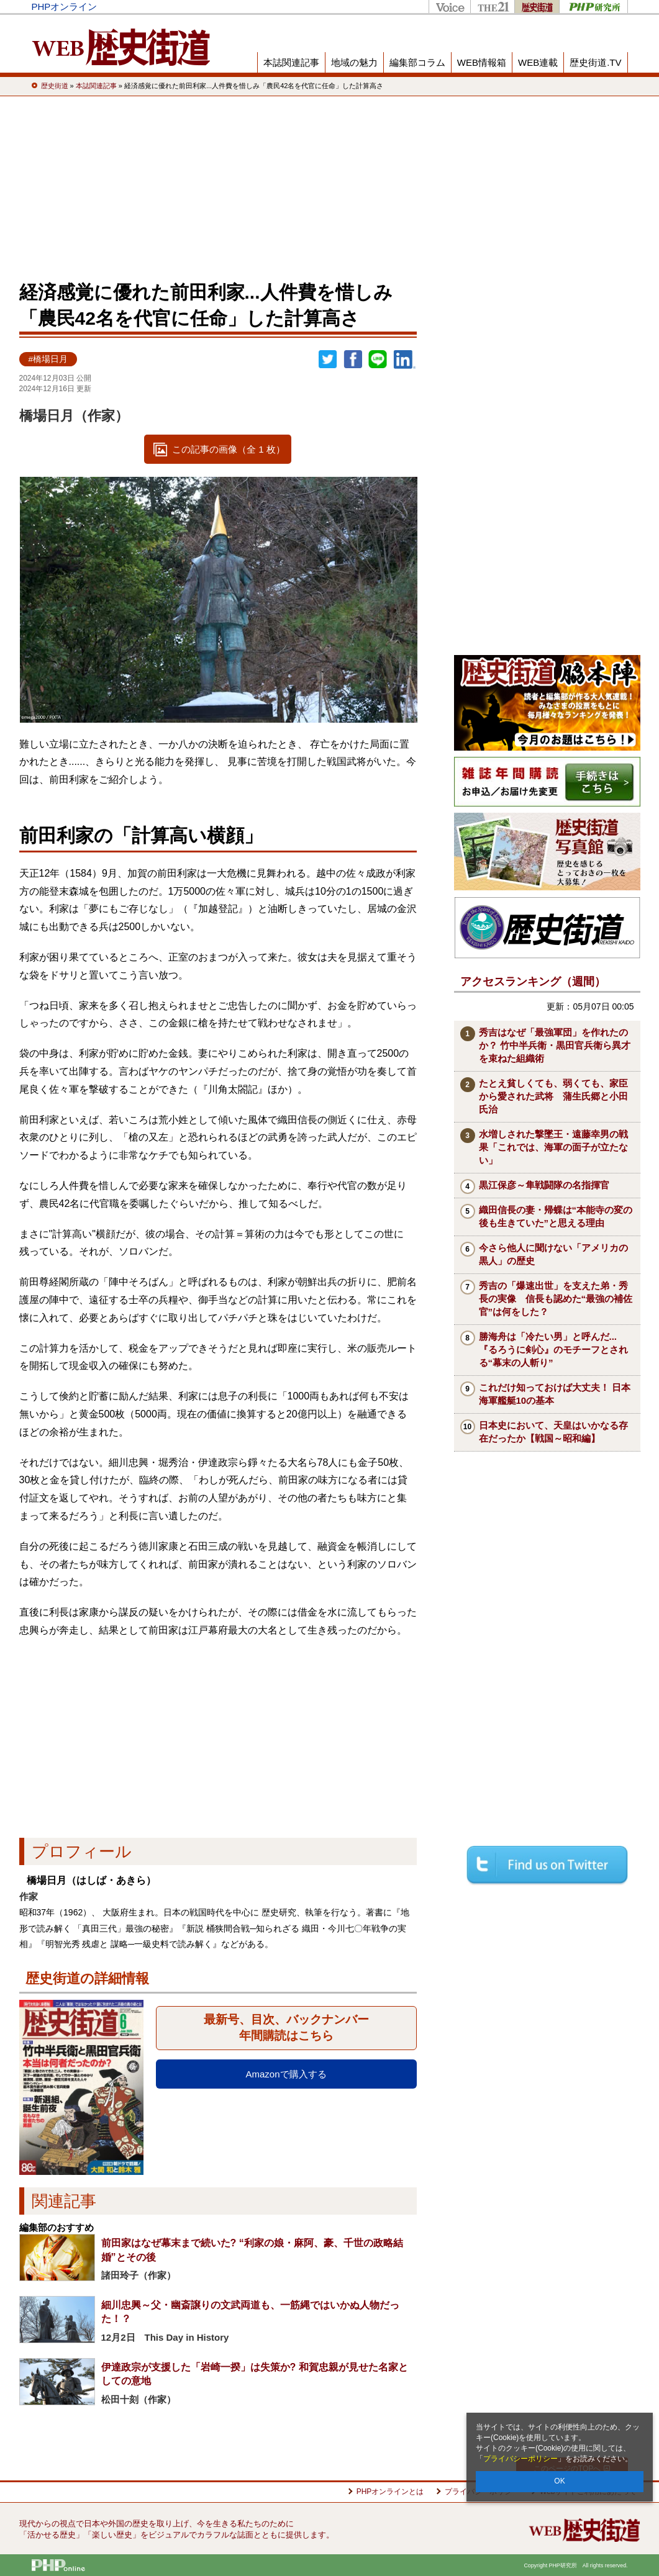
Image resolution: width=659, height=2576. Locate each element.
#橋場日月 (48, 359)
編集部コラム (417, 62)
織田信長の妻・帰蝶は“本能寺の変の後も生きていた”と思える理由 (556, 1216)
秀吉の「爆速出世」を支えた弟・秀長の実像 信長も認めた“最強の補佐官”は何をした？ (556, 1298)
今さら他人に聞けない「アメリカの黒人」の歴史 (553, 1254)
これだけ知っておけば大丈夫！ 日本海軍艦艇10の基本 (554, 1394)
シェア (352, 359)
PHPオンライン (65, 6)
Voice (449, 6)
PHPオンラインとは (390, 2491)
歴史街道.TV (595, 62)
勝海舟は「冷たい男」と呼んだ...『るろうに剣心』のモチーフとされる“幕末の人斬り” (553, 1349)
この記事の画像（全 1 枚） (228, 449)
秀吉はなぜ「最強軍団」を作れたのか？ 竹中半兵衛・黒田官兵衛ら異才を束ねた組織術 (554, 1045)
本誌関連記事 (291, 62)
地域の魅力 (354, 62)
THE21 (492, 6)
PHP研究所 (593, 6)
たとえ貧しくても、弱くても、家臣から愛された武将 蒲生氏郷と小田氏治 (553, 1096)
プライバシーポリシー (520, 2458)
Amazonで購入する (285, 2074)
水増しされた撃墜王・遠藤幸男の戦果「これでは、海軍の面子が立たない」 (553, 1147)
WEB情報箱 (481, 62)
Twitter (328, 359)
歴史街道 (536, 6)
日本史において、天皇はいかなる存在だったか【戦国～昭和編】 (553, 1432)
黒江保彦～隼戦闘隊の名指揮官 (544, 1185)
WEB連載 (538, 62)
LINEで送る (377, 359)
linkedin (405, 359)
